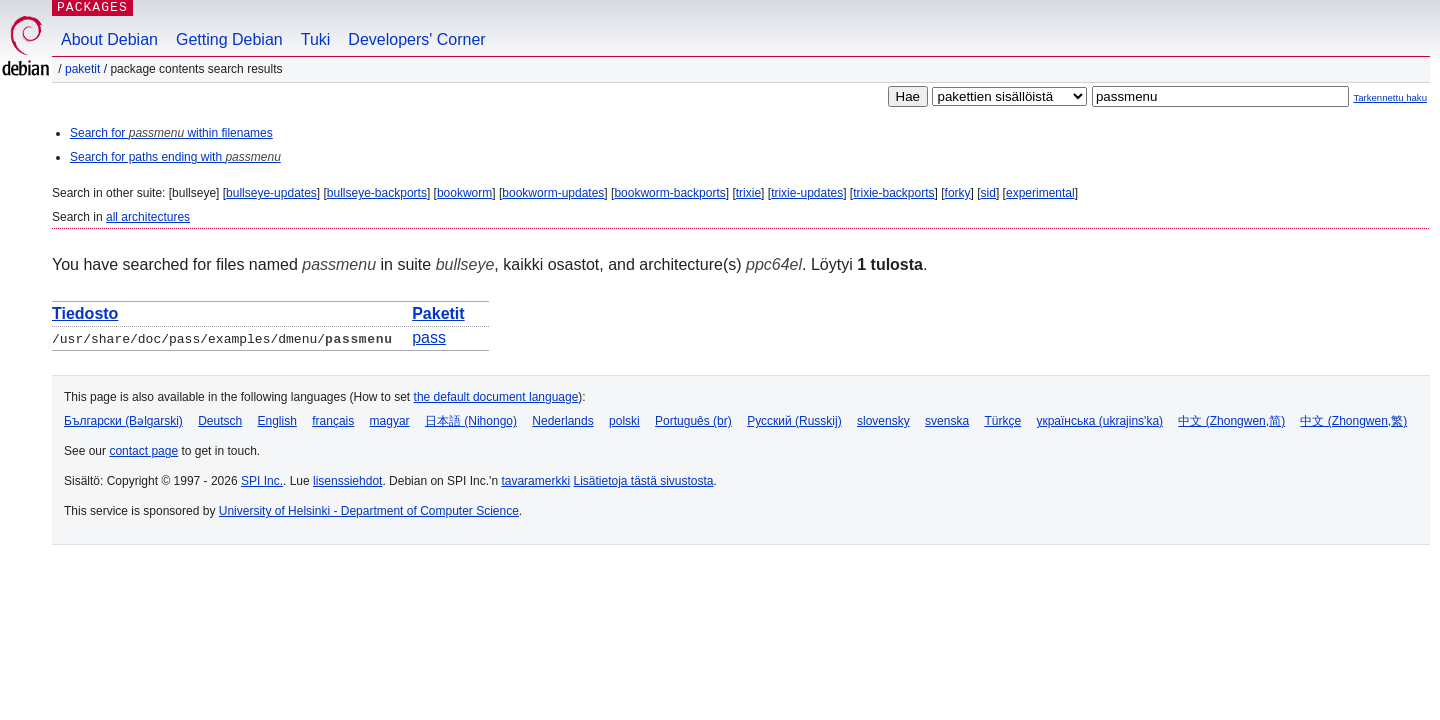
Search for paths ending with (175, 157)
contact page (143, 451)
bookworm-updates (553, 193)
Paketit (82, 69)
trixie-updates (807, 193)
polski (624, 421)
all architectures (148, 217)
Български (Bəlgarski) (123, 421)
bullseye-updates (271, 193)
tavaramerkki (535, 481)
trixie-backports (893, 193)
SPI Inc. (262, 481)
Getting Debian (229, 39)
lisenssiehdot (347, 481)
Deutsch (220, 421)
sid (988, 193)
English (277, 421)
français (333, 421)
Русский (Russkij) (794, 421)
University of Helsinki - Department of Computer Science (369, 511)
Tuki (316, 39)
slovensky (883, 421)
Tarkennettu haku (1390, 97)
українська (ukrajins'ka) (1099, 421)
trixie (748, 193)
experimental (1040, 193)
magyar (390, 421)
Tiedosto (85, 313)
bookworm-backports (669, 193)
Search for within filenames (171, 133)
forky (958, 193)
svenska (947, 421)
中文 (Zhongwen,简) (1231, 421)
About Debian (109, 39)
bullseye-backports (377, 193)
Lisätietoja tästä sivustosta (643, 481)
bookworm (464, 193)
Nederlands (562, 421)
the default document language (496, 397)
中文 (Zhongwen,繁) (1353, 421)
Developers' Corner (416, 39)
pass (429, 337)
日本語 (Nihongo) (471, 421)
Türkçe (1002, 421)
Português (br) (693, 421)
